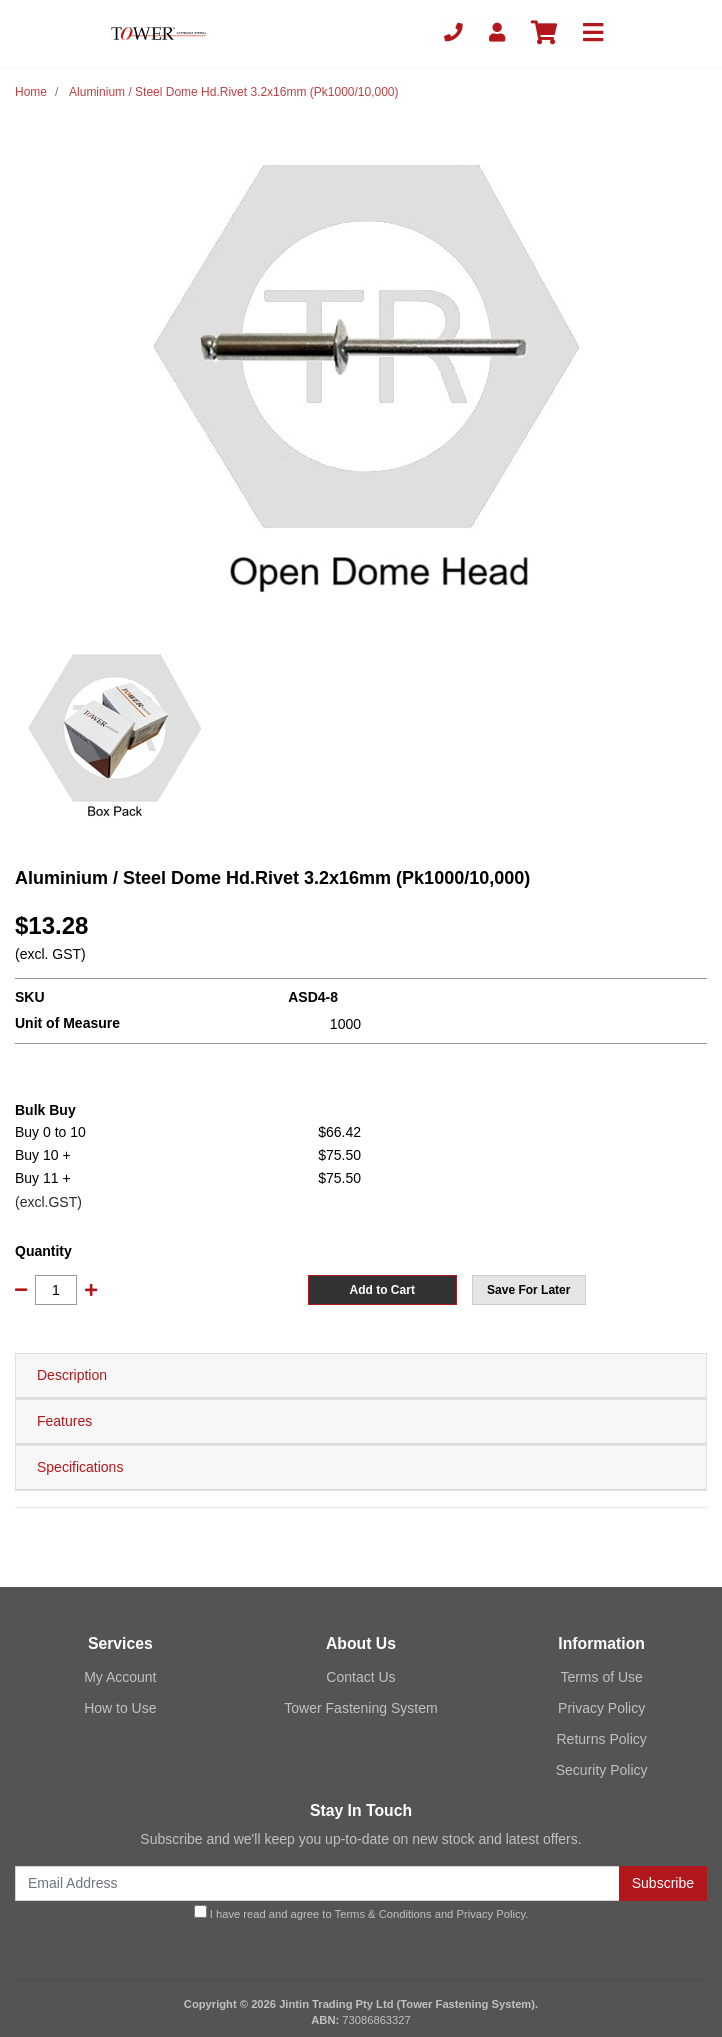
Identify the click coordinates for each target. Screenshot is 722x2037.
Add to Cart (382, 1290)
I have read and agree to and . (361, 1912)
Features (64, 1421)
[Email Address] (317, 1883)
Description (72, 1375)
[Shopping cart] (544, 33)
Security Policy (602, 1770)
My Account (120, 1677)
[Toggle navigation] (593, 33)
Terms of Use (601, 1677)
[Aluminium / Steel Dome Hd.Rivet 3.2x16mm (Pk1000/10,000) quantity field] (56, 1290)
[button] (529, 1290)
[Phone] (453, 33)
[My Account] (497, 33)
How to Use (120, 1708)
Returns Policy (602, 1739)
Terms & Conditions (383, 1914)
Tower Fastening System (360, 1708)
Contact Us (360, 1677)
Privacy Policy (601, 1708)
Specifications (80, 1467)
